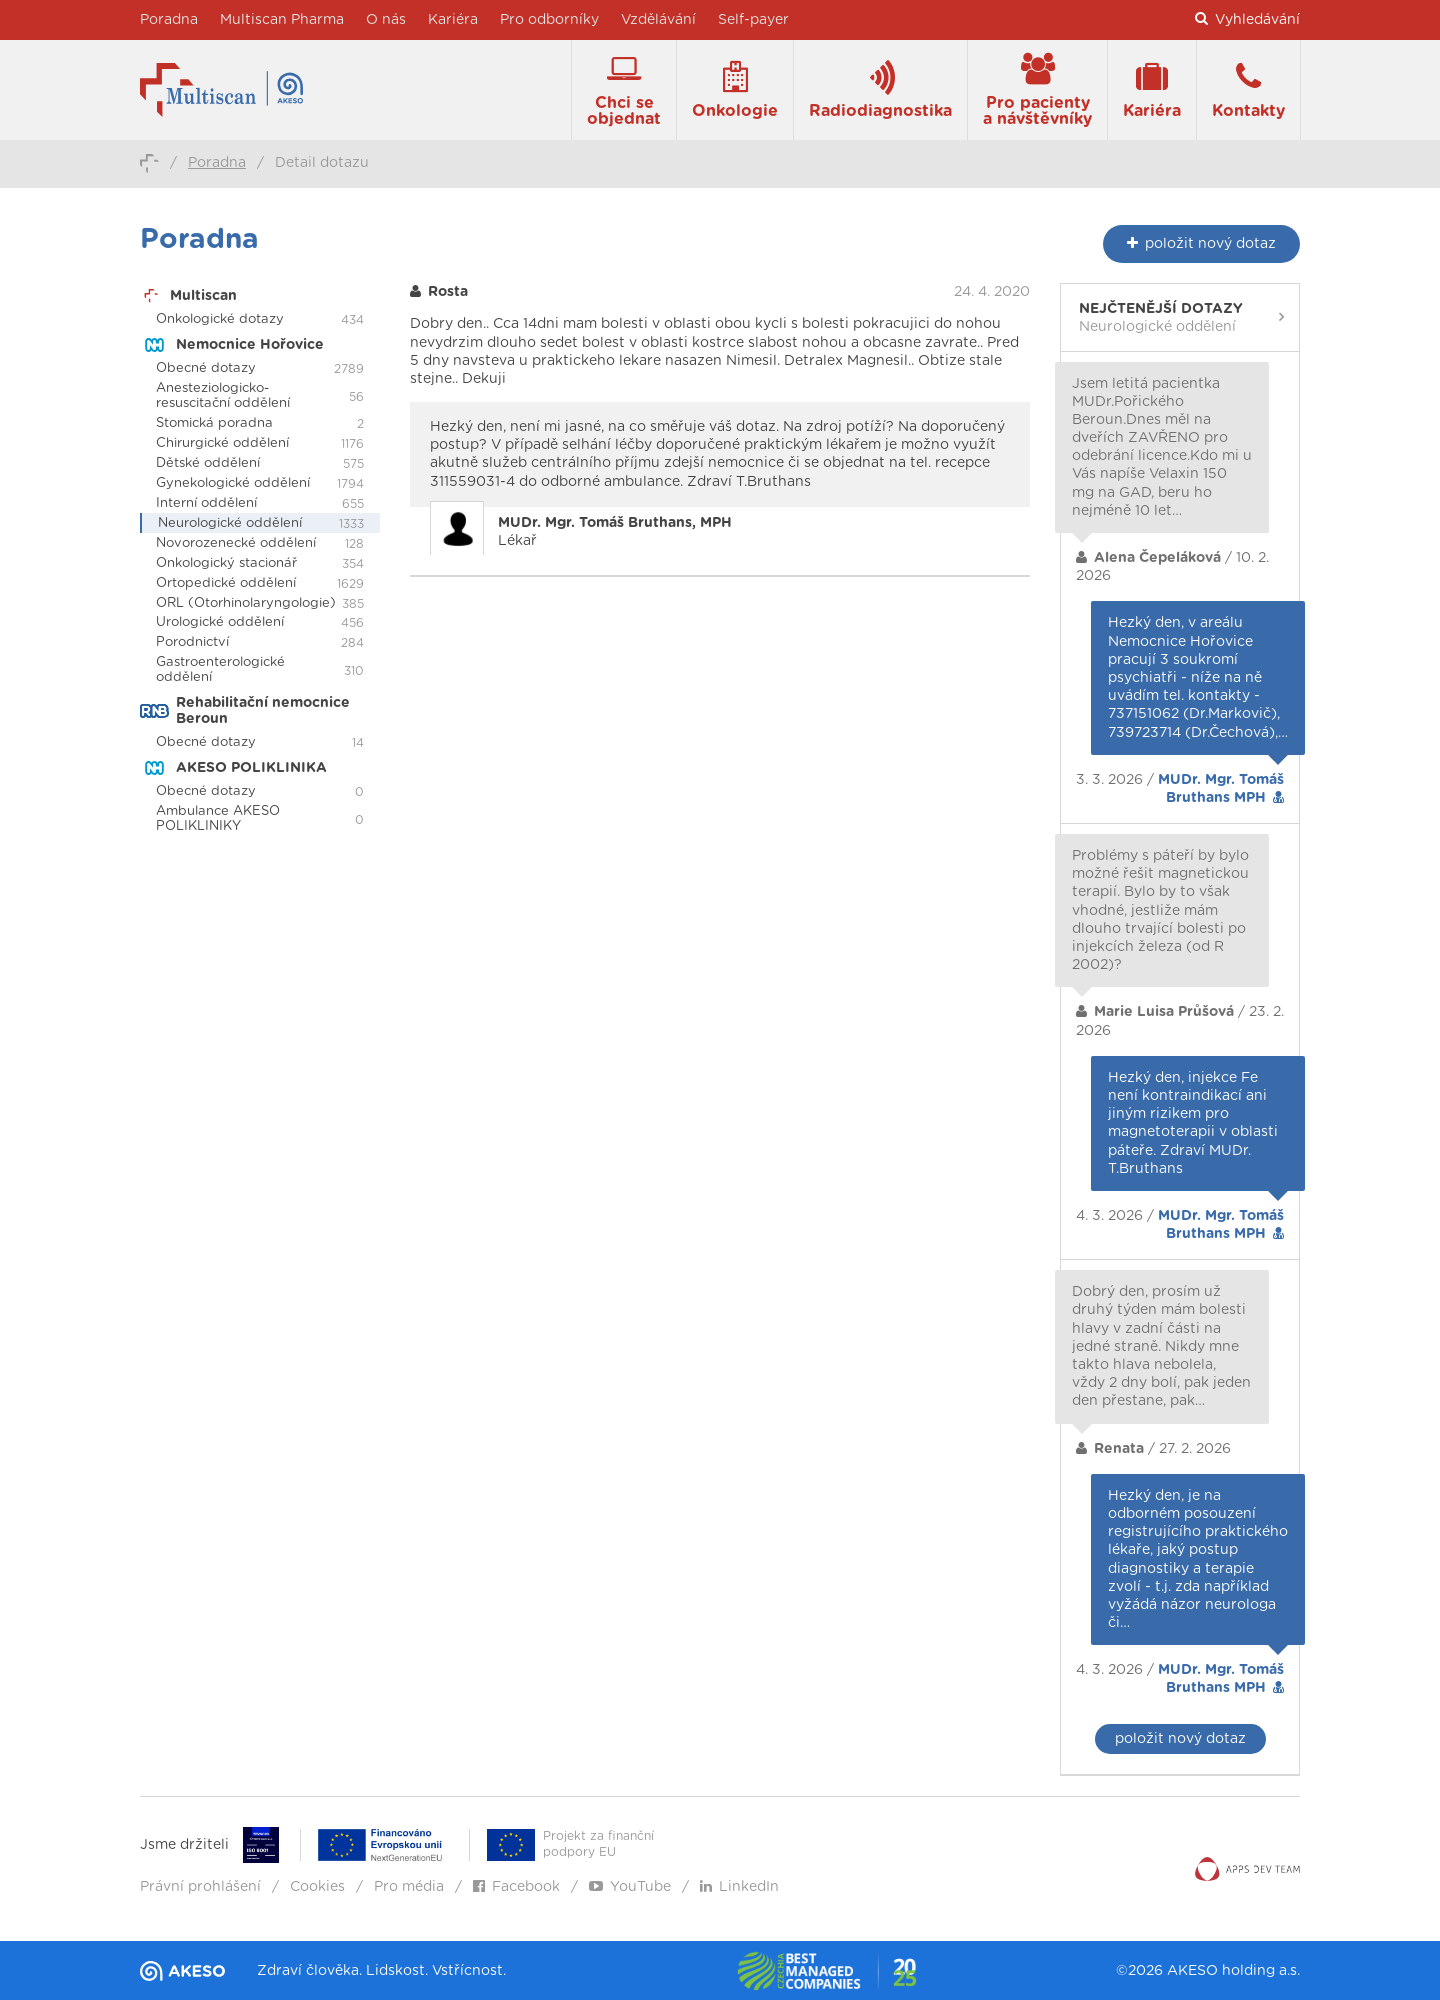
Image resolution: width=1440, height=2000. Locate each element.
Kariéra (453, 20)
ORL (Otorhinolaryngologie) (246, 603)
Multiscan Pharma (282, 20)
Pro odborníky (549, 20)
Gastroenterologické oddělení (220, 670)
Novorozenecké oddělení (236, 543)
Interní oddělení (206, 503)
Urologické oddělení (220, 622)
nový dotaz (1201, 243)
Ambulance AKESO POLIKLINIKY (218, 819)
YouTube (630, 1887)
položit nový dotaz (1180, 1739)
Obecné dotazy (206, 368)
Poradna (169, 20)
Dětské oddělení (208, 463)
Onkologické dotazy (220, 319)
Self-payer (753, 20)
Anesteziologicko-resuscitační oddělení (223, 396)
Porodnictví (192, 642)
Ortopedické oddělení (226, 583)
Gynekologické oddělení (233, 483)
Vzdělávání (658, 20)
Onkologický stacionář (226, 563)
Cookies (317, 1887)
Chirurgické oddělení (222, 443)
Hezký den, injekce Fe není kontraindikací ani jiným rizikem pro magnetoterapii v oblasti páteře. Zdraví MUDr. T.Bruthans (1193, 1123)
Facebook (516, 1887)
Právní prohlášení (200, 1887)
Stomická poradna (214, 423)
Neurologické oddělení (230, 523)
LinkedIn (739, 1887)
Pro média (409, 1887)
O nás (386, 20)
